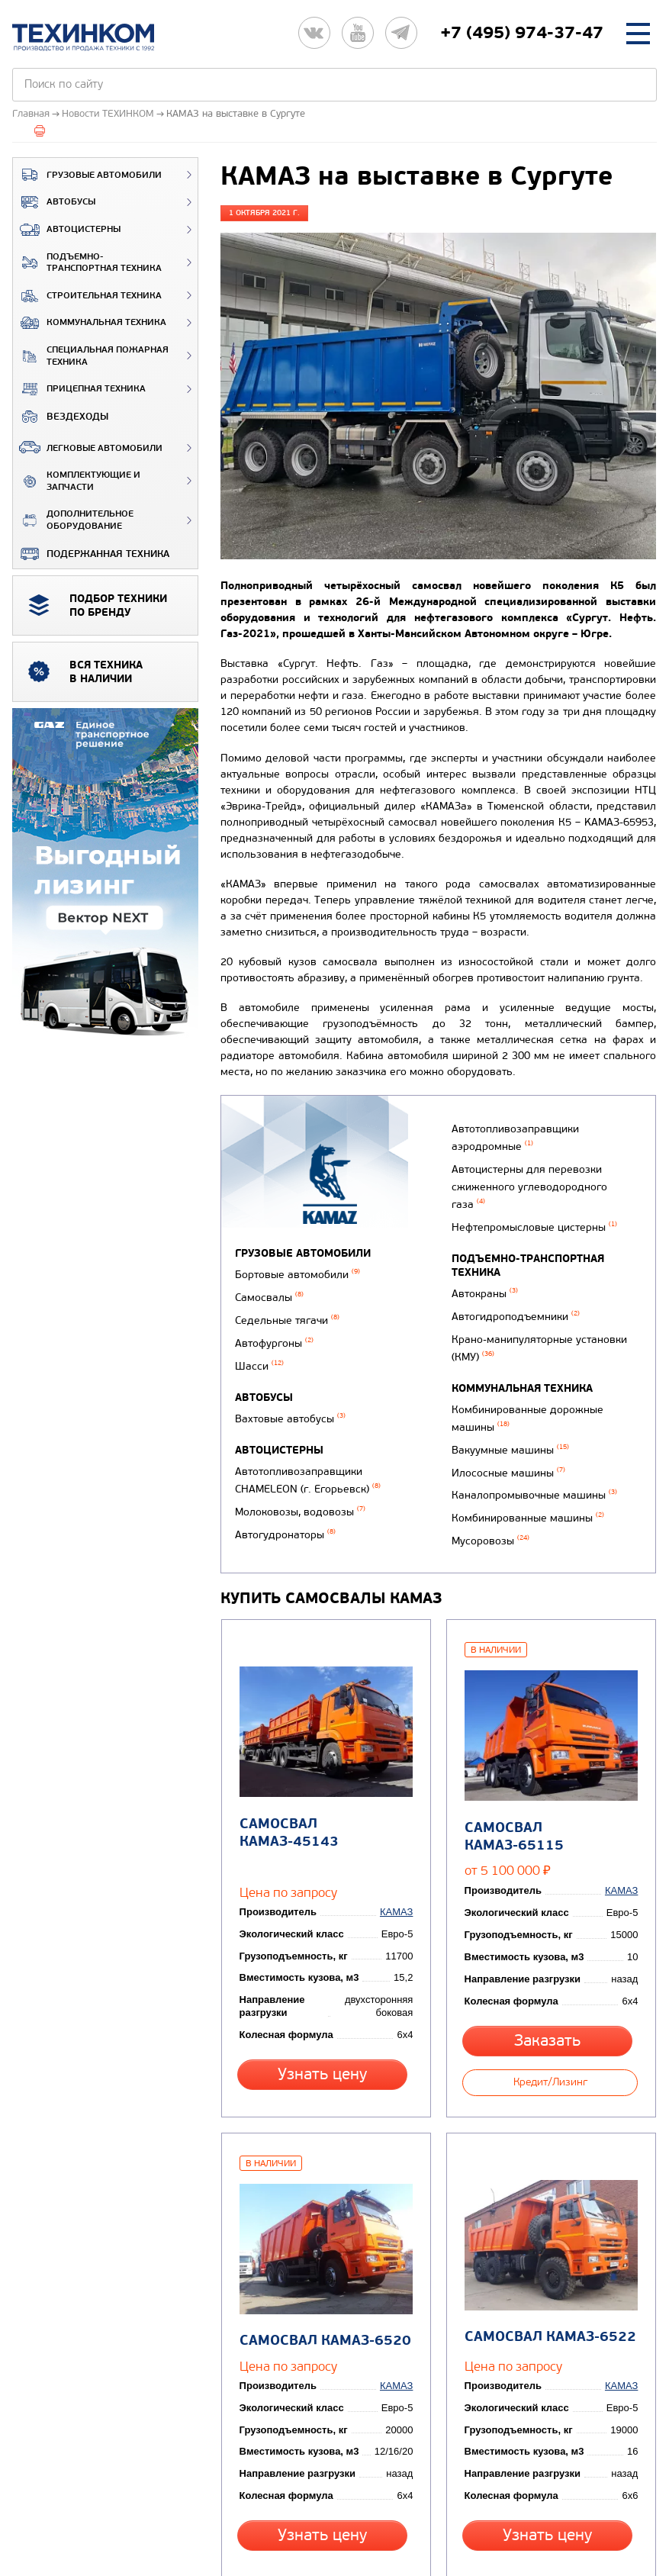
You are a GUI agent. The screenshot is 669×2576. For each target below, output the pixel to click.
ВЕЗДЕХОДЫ (60, 417)
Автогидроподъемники (513, 1297)
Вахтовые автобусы (290, 1401)
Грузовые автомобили (87, 175)
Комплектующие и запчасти (76, 481)
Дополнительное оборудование (73, 520)
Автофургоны (274, 1332)
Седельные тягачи (287, 1312)
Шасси (259, 1351)
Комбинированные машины (525, 1473)
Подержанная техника (91, 554)
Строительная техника (87, 296)
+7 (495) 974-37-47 (521, 32)
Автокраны (482, 1277)
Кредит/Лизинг (550, 1994)
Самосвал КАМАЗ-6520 (321, 2234)
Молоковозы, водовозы (300, 1485)
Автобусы (54, 202)
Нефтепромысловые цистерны (531, 1214)
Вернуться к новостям (283, 2497)
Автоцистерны (67, 230)
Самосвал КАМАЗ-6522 (546, 2233)
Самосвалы (269, 1292)
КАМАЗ (400, 1833)
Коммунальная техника (89, 323)
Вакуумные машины (507, 1414)
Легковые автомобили (87, 447)
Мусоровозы (487, 1492)
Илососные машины (505, 1434)
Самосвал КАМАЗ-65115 (551, 1767)
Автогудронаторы (499, 1127)
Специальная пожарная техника (91, 356)
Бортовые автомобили (297, 1273)
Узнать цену (324, 1994)
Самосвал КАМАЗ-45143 (326, 1765)
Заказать (550, 1961)
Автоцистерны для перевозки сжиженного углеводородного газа (545, 1187)
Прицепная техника (79, 389)
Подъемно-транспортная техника (87, 263)
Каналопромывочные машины (531, 1453)
